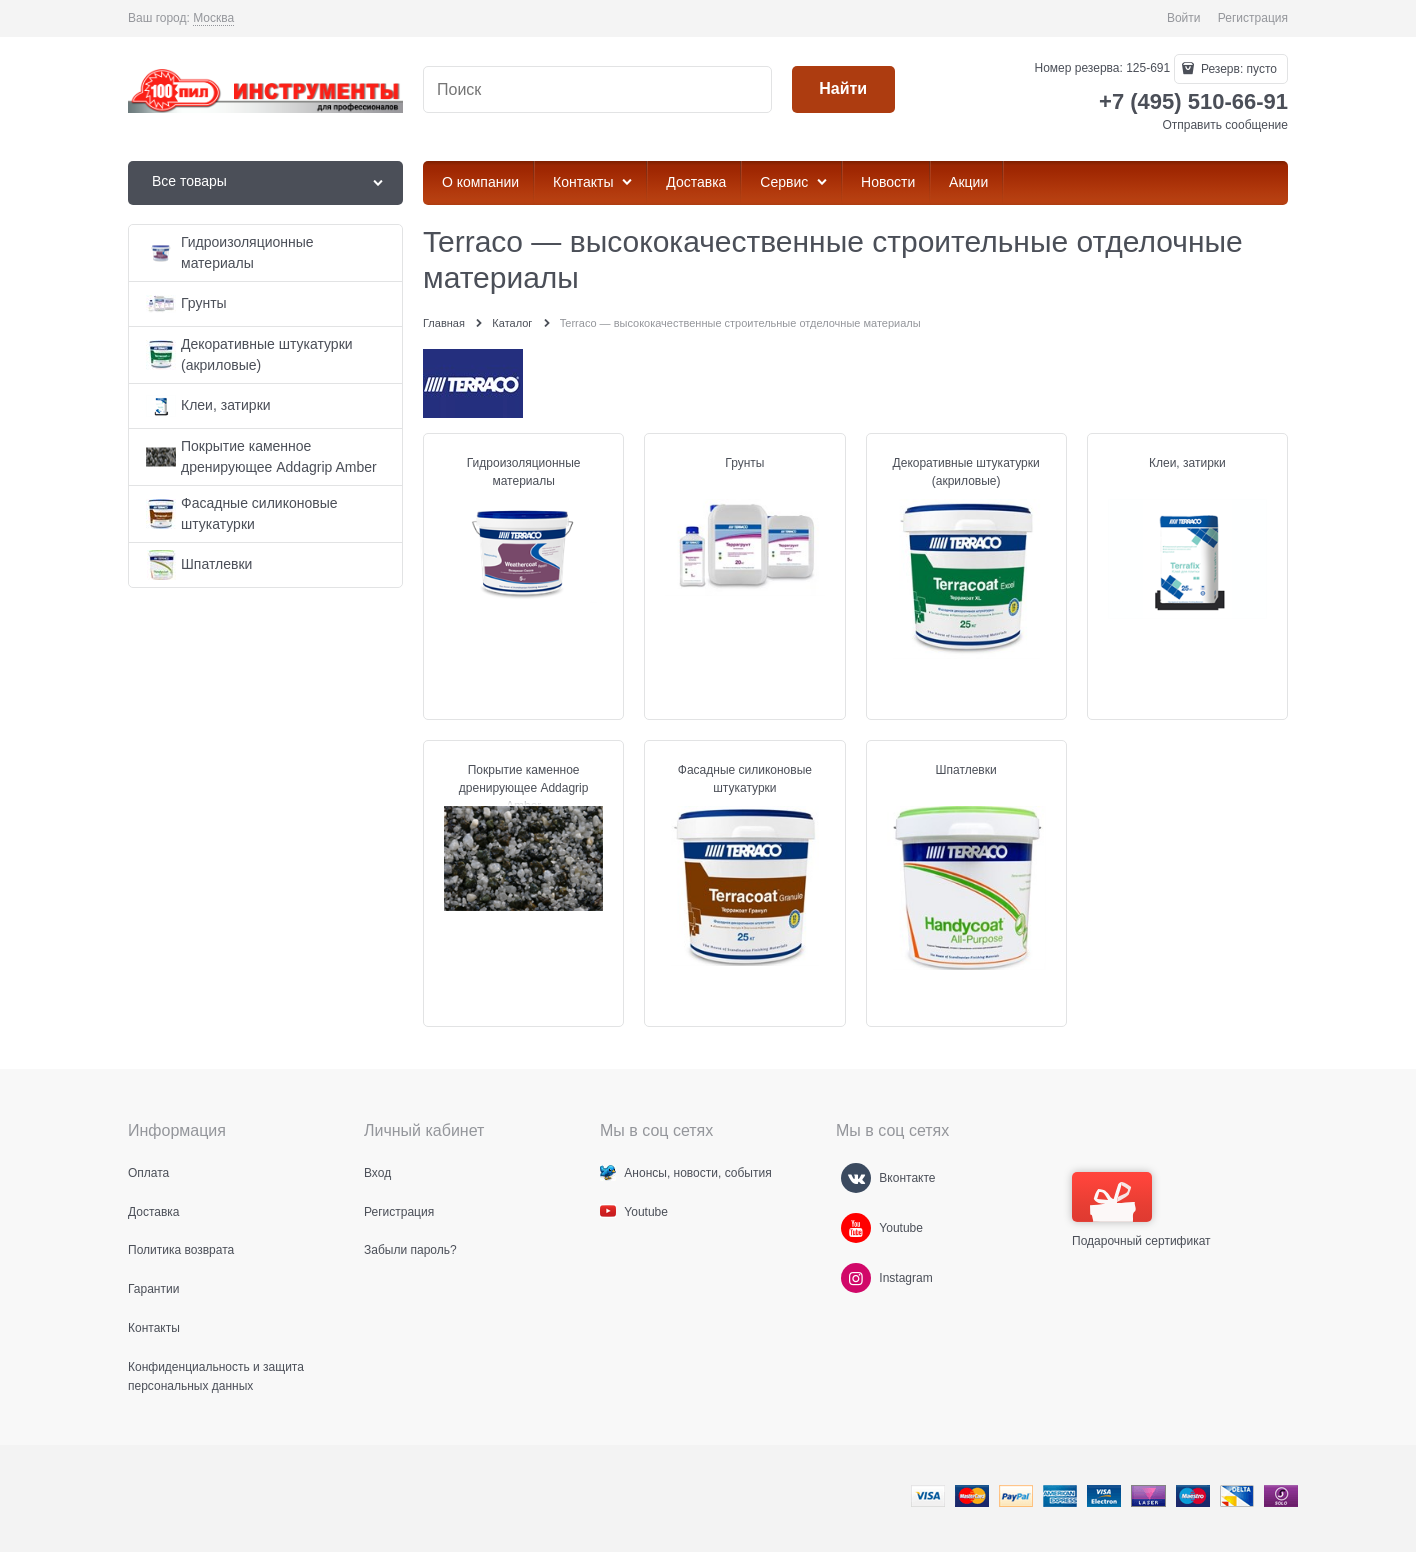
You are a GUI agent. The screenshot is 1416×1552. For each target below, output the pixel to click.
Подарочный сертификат (1141, 1210)
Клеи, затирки (1187, 463)
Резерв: (1237, 69)
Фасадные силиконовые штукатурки (745, 779)
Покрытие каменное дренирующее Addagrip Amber (524, 788)
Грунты (744, 463)
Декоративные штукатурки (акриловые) (966, 472)
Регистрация (1253, 18)
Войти (1184, 18)
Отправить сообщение (1225, 125)
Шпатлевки (966, 770)
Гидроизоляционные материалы (524, 472)
